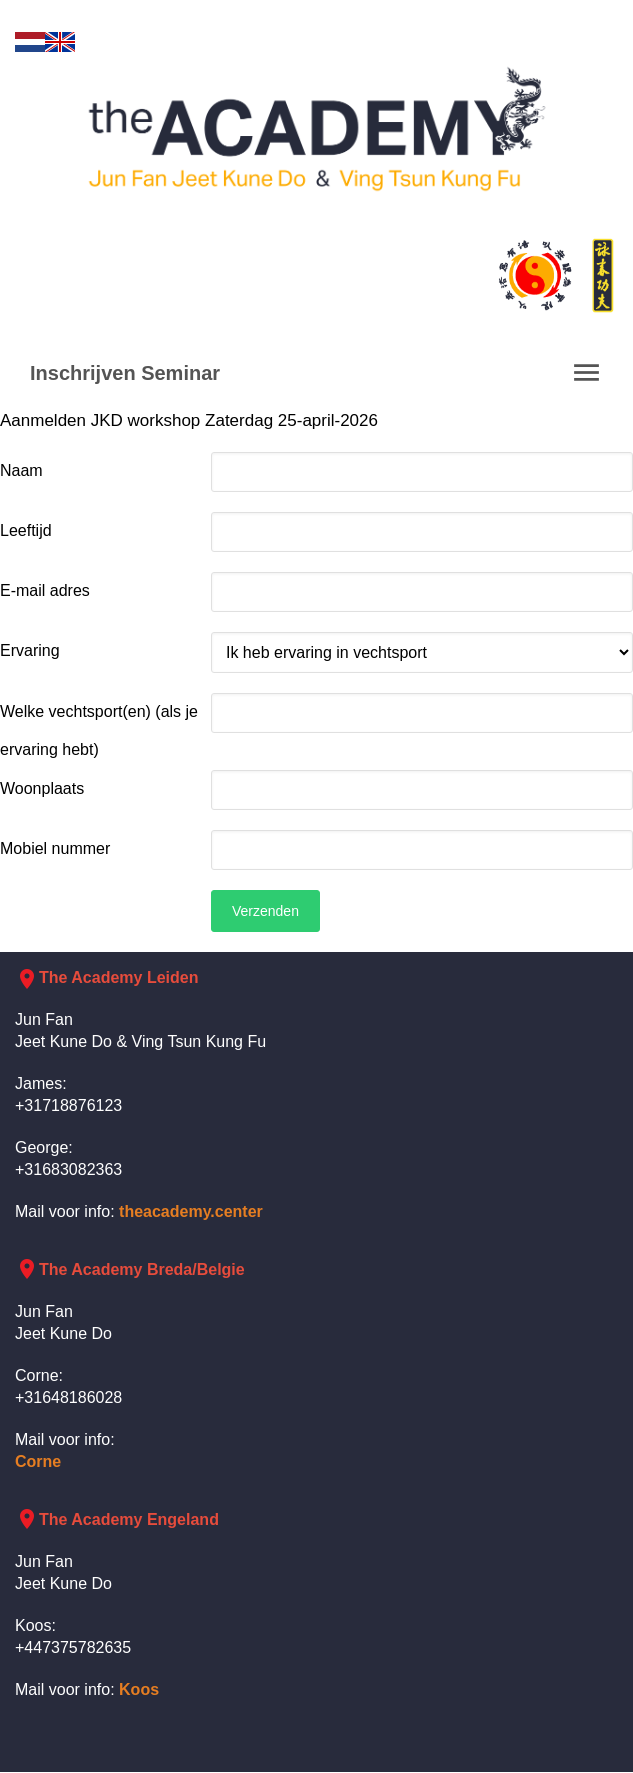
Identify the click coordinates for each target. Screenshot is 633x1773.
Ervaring (30, 650)
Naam (21, 470)
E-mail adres (45, 590)
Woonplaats (42, 788)
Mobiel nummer (55, 848)
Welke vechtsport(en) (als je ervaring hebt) (99, 730)
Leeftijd (26, 530)
